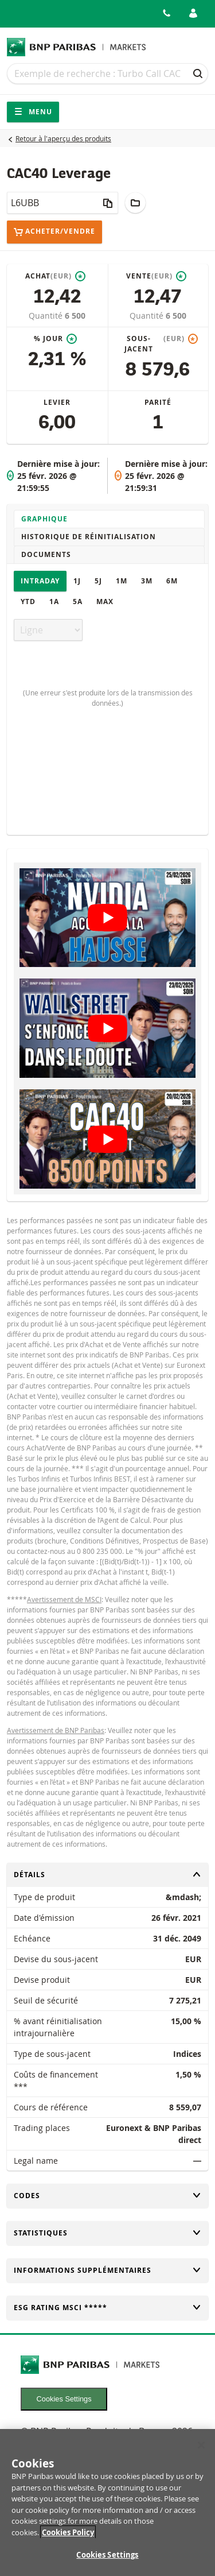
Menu (33, 112)
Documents (46, 554)
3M (147, 581)
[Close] (201, 2452)
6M (172, 581)
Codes (107, 2195)
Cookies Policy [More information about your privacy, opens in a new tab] (68, 2540)
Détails (107, 1874)
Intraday (40, 581)
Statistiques (107, 2233)
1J (77, 581)
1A (54, 601)
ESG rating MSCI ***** (107, 2307)
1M (121, 581)
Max (105, 601)
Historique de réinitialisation (88, 536)
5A (78, 601)
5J (98, 581)
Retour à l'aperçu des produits (63, 138)
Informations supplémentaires (107, 2270)
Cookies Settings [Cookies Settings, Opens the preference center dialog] (107, 2562)
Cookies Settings (64, 2399)
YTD (28, 601)
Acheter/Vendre (54, 232)
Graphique (44, 519)
